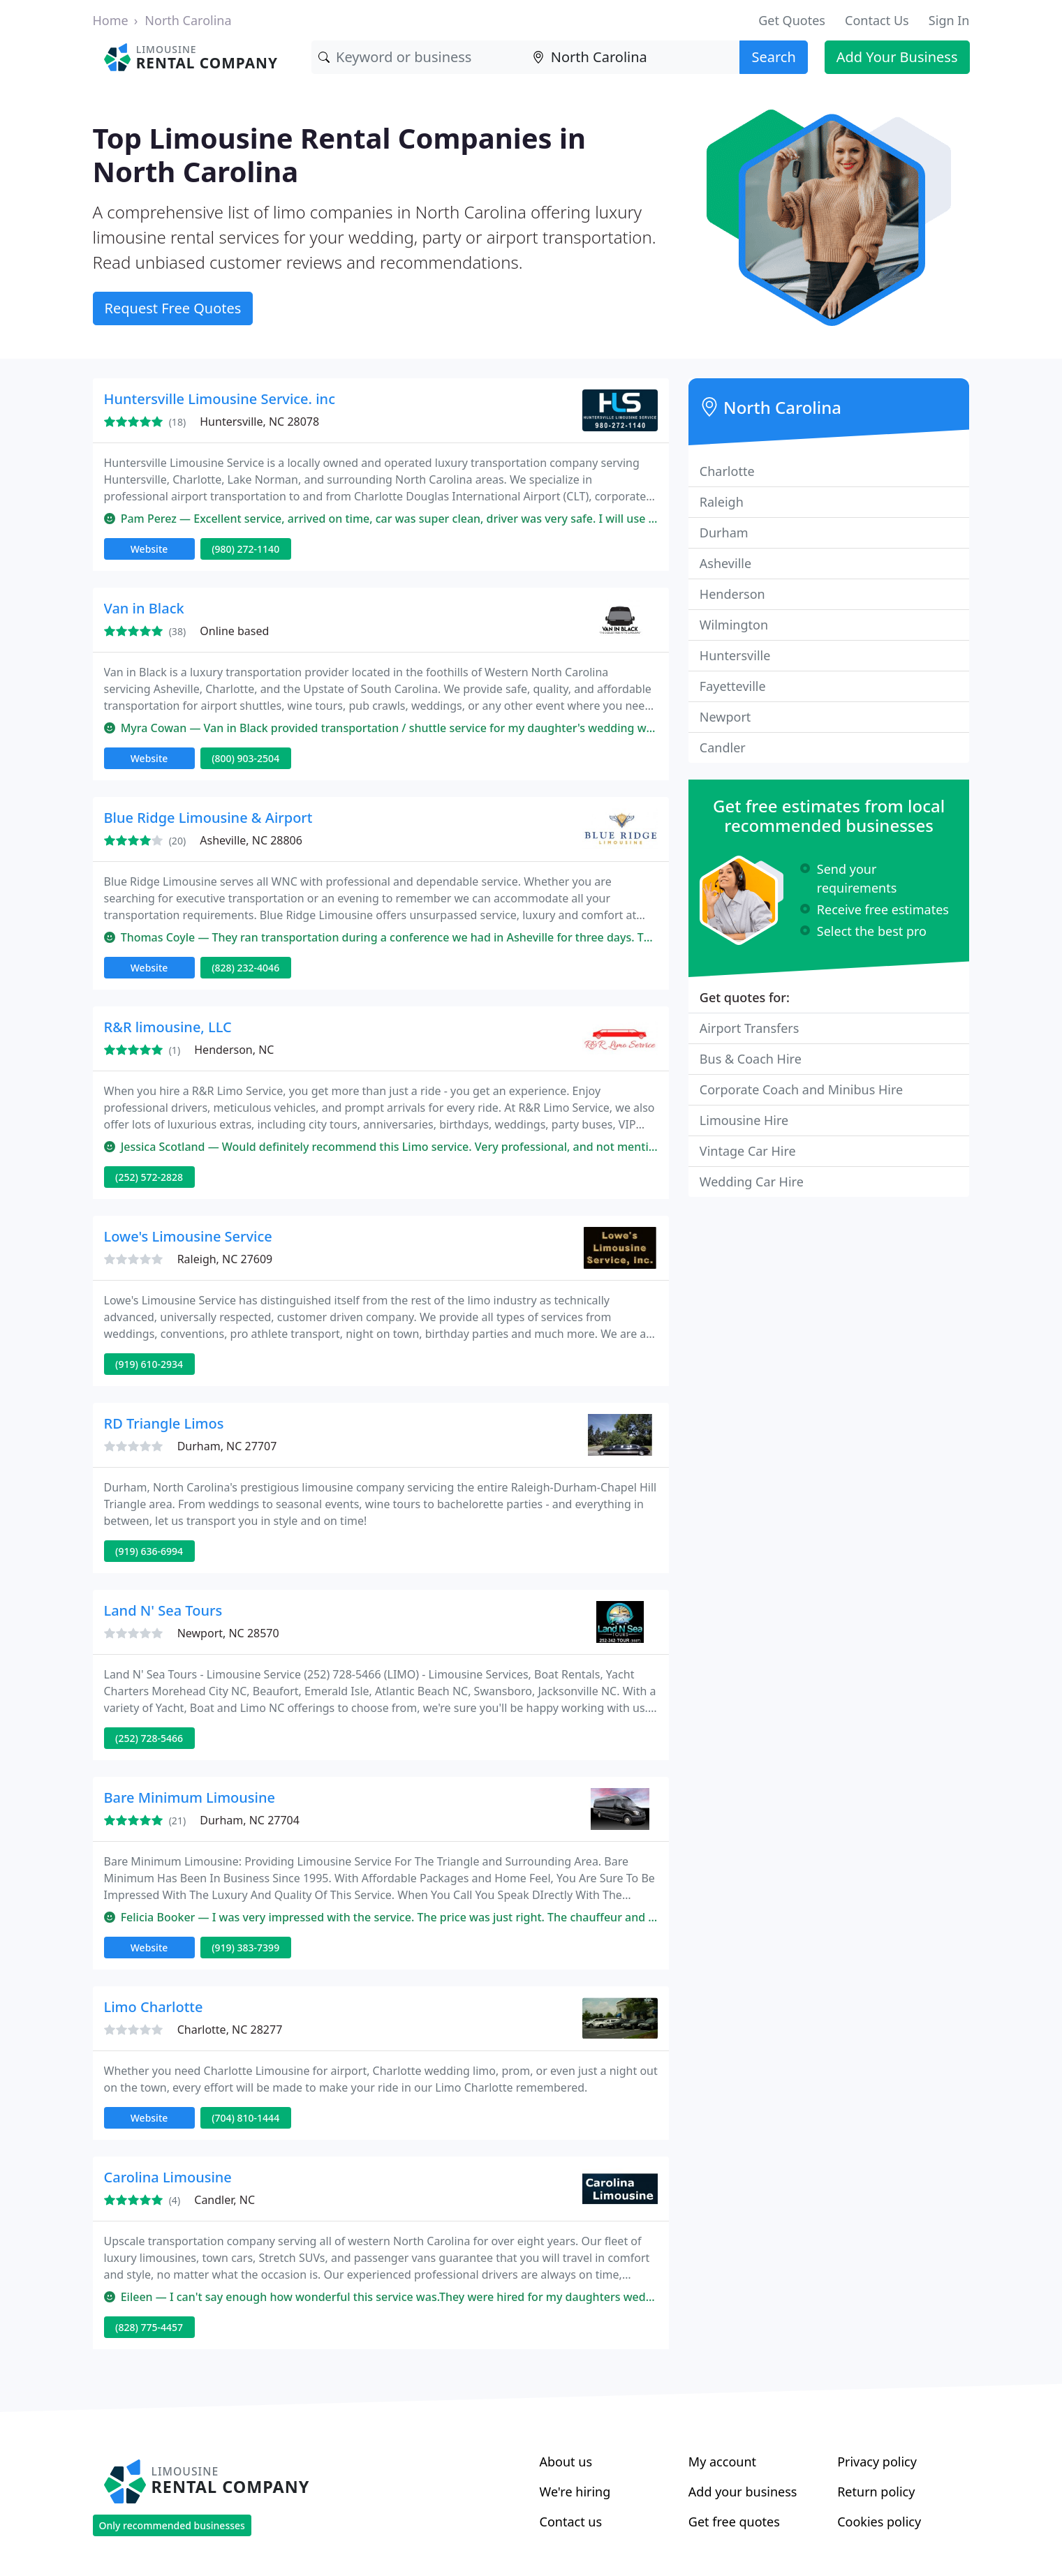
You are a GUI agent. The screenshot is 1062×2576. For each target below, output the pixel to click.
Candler (723, 747)
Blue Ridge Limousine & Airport (208, 817)
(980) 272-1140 (245, 549)
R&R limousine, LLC (168, 1027)
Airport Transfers (749, 1028)
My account (722, 2461)
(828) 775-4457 (149, 2327)
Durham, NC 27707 (227, 1446)
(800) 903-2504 (245, 758)
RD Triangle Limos (164, 1423)
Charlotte (727, 471)
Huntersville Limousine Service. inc (219, 398)
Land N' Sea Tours (163, 1610)
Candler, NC (224, 2200)
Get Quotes (791, 20)
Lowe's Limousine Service (188, 1236)
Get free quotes (734, 2521)
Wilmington (734, 624)
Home (110, 20)
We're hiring (575, 2491)
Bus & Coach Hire (751, 1058)
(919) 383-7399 (245, 1947)
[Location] (633, 57)
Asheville (725, 563)
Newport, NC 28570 (228, 1633)
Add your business (742, 2491)
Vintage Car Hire (748, 1150)
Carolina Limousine (168, 2177)
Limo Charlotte (153, 2006)
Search (773, 56)
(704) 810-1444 (245, 2117)
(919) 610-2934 (149, 1364)
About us (566, 2461)
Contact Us (877, 20)
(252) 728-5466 (149, 1738)
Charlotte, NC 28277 (230, 2029)
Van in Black (144, 608)
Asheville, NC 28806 (251, 840)
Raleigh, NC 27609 (225, 1259)
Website (149, 549)
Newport (725, 716)
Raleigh (722, 501)
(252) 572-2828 (149, 1177)
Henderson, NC (234, 1049)
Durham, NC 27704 (250, 1820)
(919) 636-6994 (149, 1551)
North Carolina (188, 20)
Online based (234, 631)
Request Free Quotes (173, 308)
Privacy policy (877, 2461)
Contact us (571, 2521)
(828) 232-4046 (245, 967)
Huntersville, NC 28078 (259, 421)
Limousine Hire (744, 1120)
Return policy (876, 2491)
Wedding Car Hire (752, 1181)
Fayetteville (733, 686)
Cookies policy (879, 2521)
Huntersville (735, 655)
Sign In (949, 20)
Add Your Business (897, 56)
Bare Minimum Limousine (190, 1797)
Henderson (732, 594)
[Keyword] (418, 57)
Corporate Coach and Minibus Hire (801, 1089)
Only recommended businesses (172, 2525)
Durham (724, 532)
